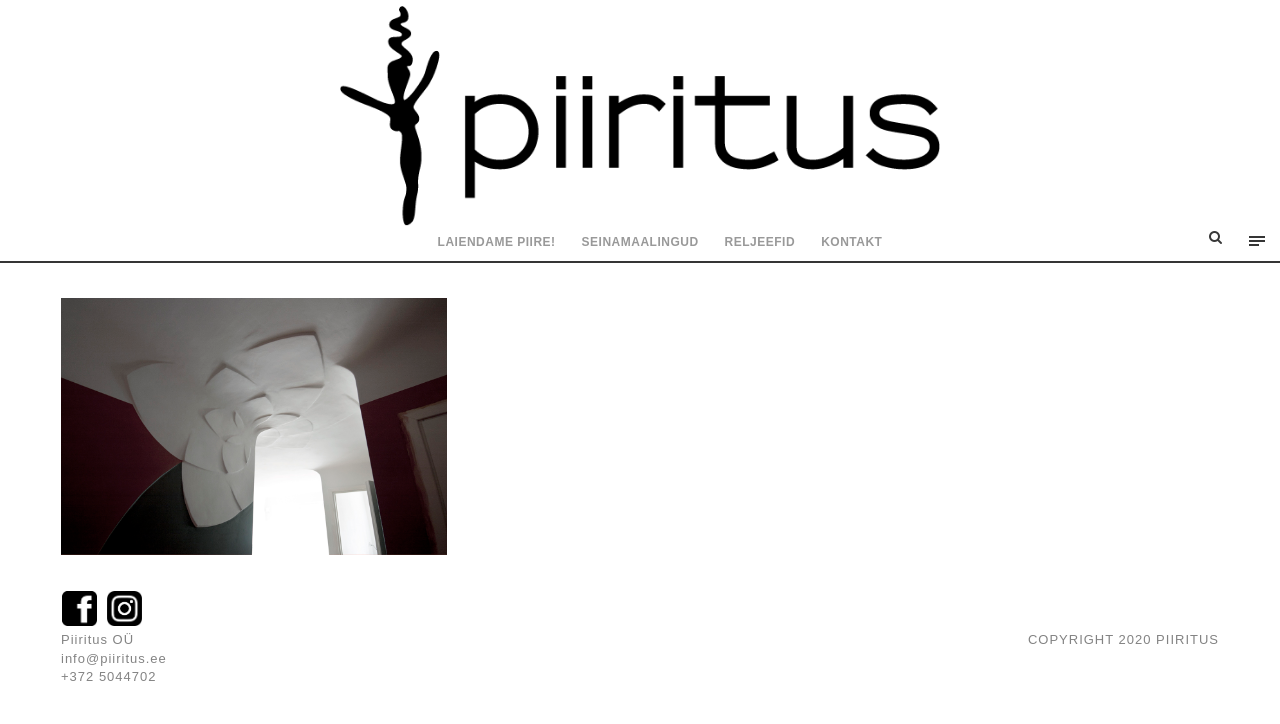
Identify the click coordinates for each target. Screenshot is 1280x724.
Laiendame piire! (497, 242)
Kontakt (851, 242)
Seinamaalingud (640, 242)
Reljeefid (760, 242)
